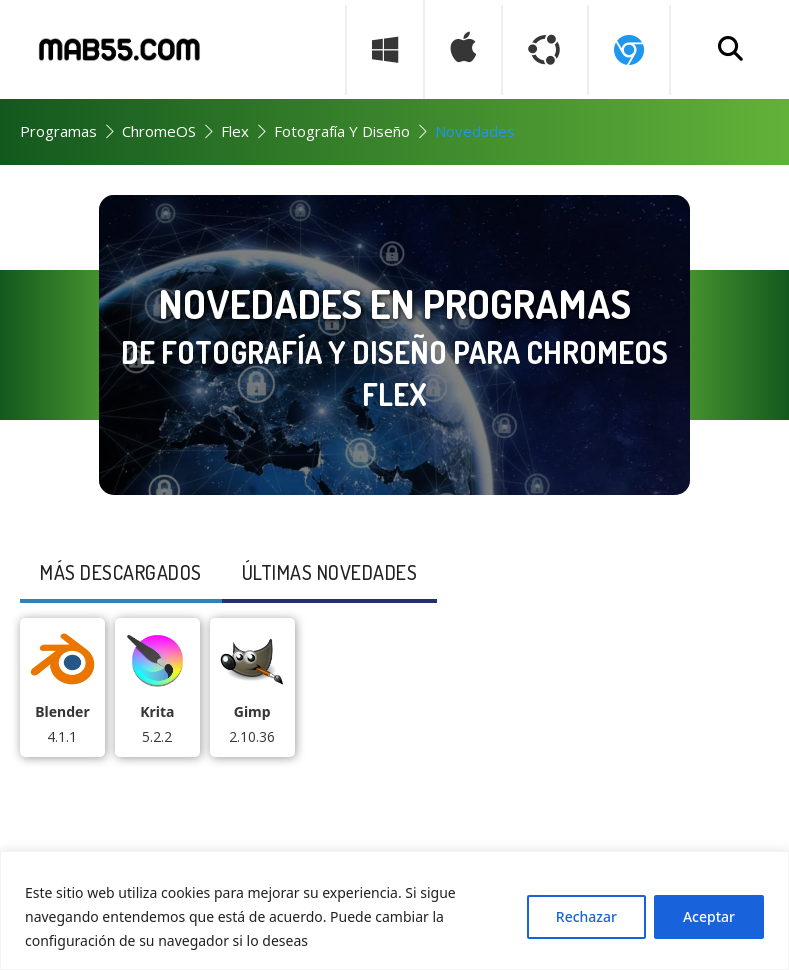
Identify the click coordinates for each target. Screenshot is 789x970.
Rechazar (586, 916)
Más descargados (121, 572)
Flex (235, 131)
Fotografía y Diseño (342, 131)
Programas (58, 131)
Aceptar (709, 916)
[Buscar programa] (731, 50)
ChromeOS (159, 131)
